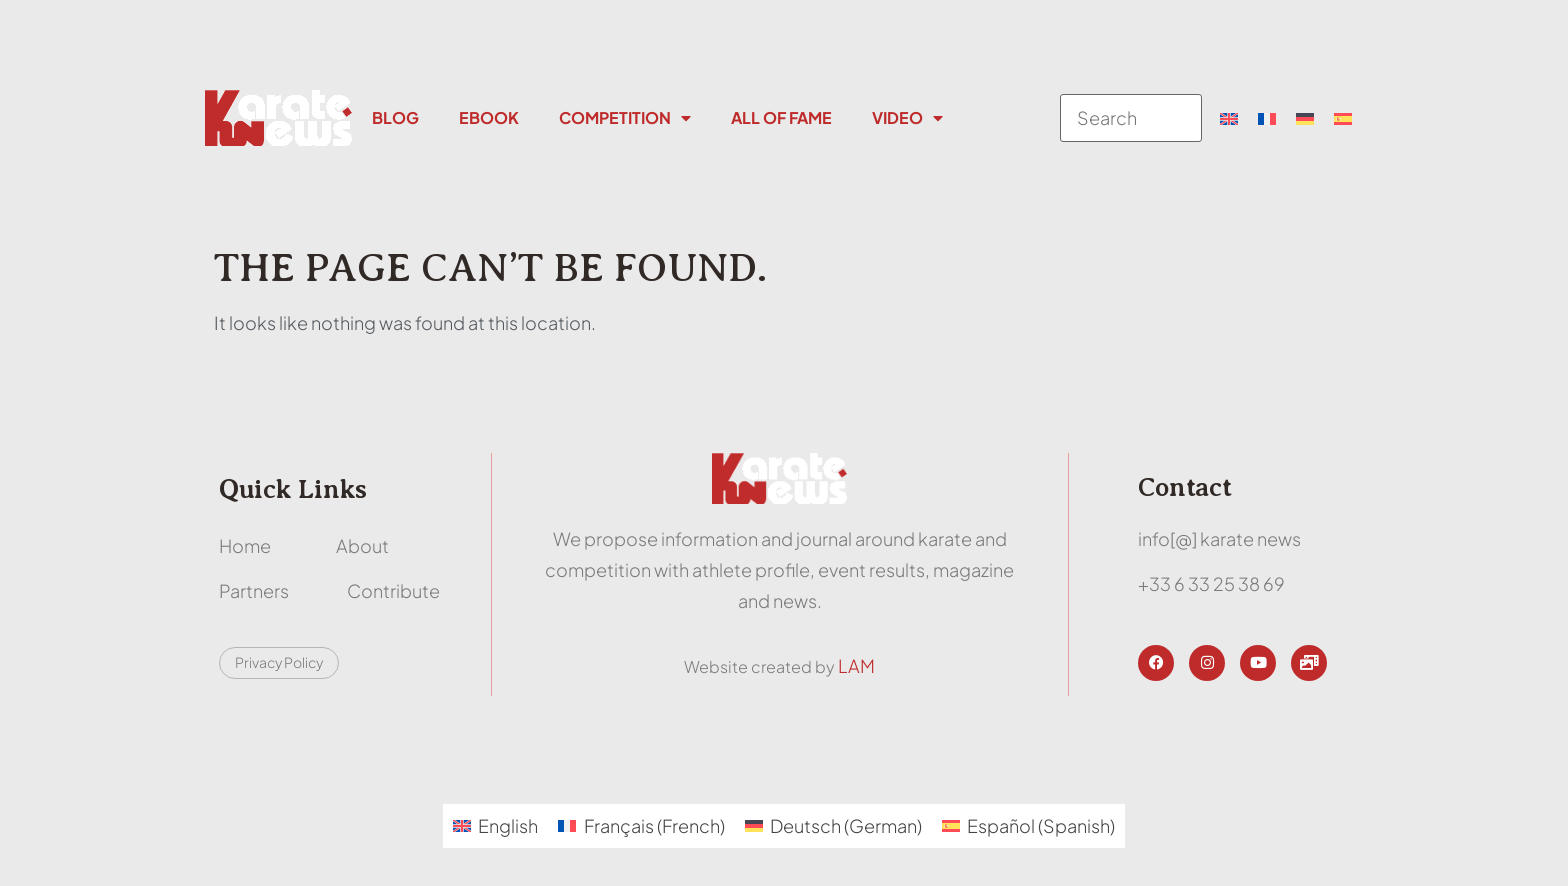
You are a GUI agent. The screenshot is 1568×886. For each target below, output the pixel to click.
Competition (625, 118)
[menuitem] (1229, 118)
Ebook (489, 117)
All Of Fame (781, 117)
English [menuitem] (508, 825)
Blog (395, 117)
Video (907, 118)
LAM (856, 665)
